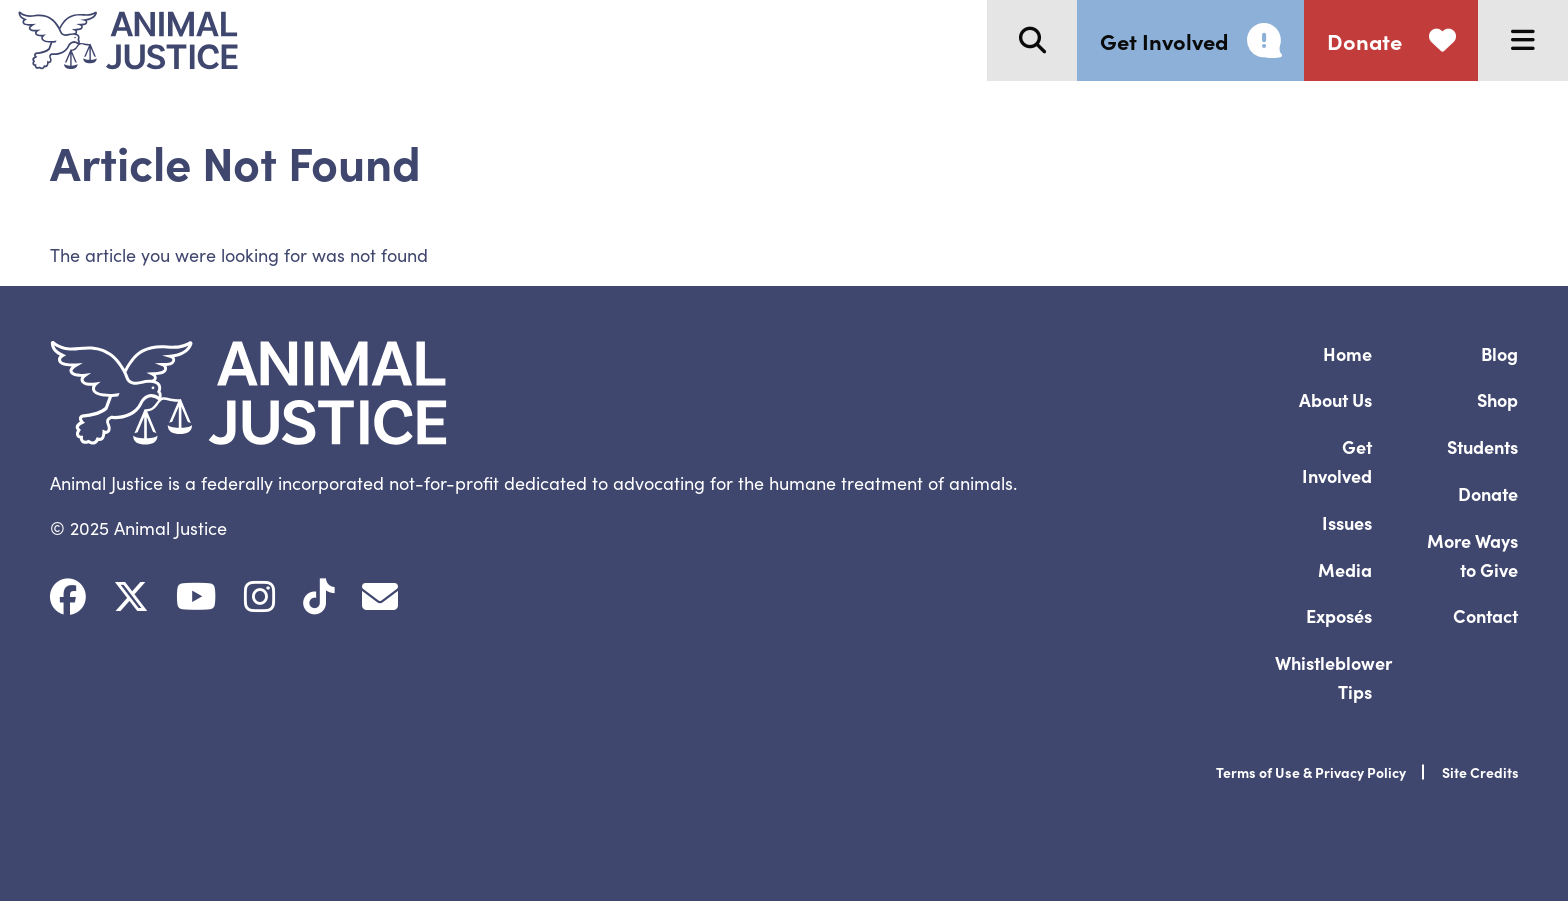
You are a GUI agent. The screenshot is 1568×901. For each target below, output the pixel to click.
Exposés (1339, 615)
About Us (1335, 399)
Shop (1497, 399)
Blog (1499, 353)
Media (1345, 569)
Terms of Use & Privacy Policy (1311, 772)
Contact (1485, 615)
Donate (1488, 493)
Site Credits (1480, 772)
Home (1347, 353)
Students (1482, 446)
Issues (1347, 522)
